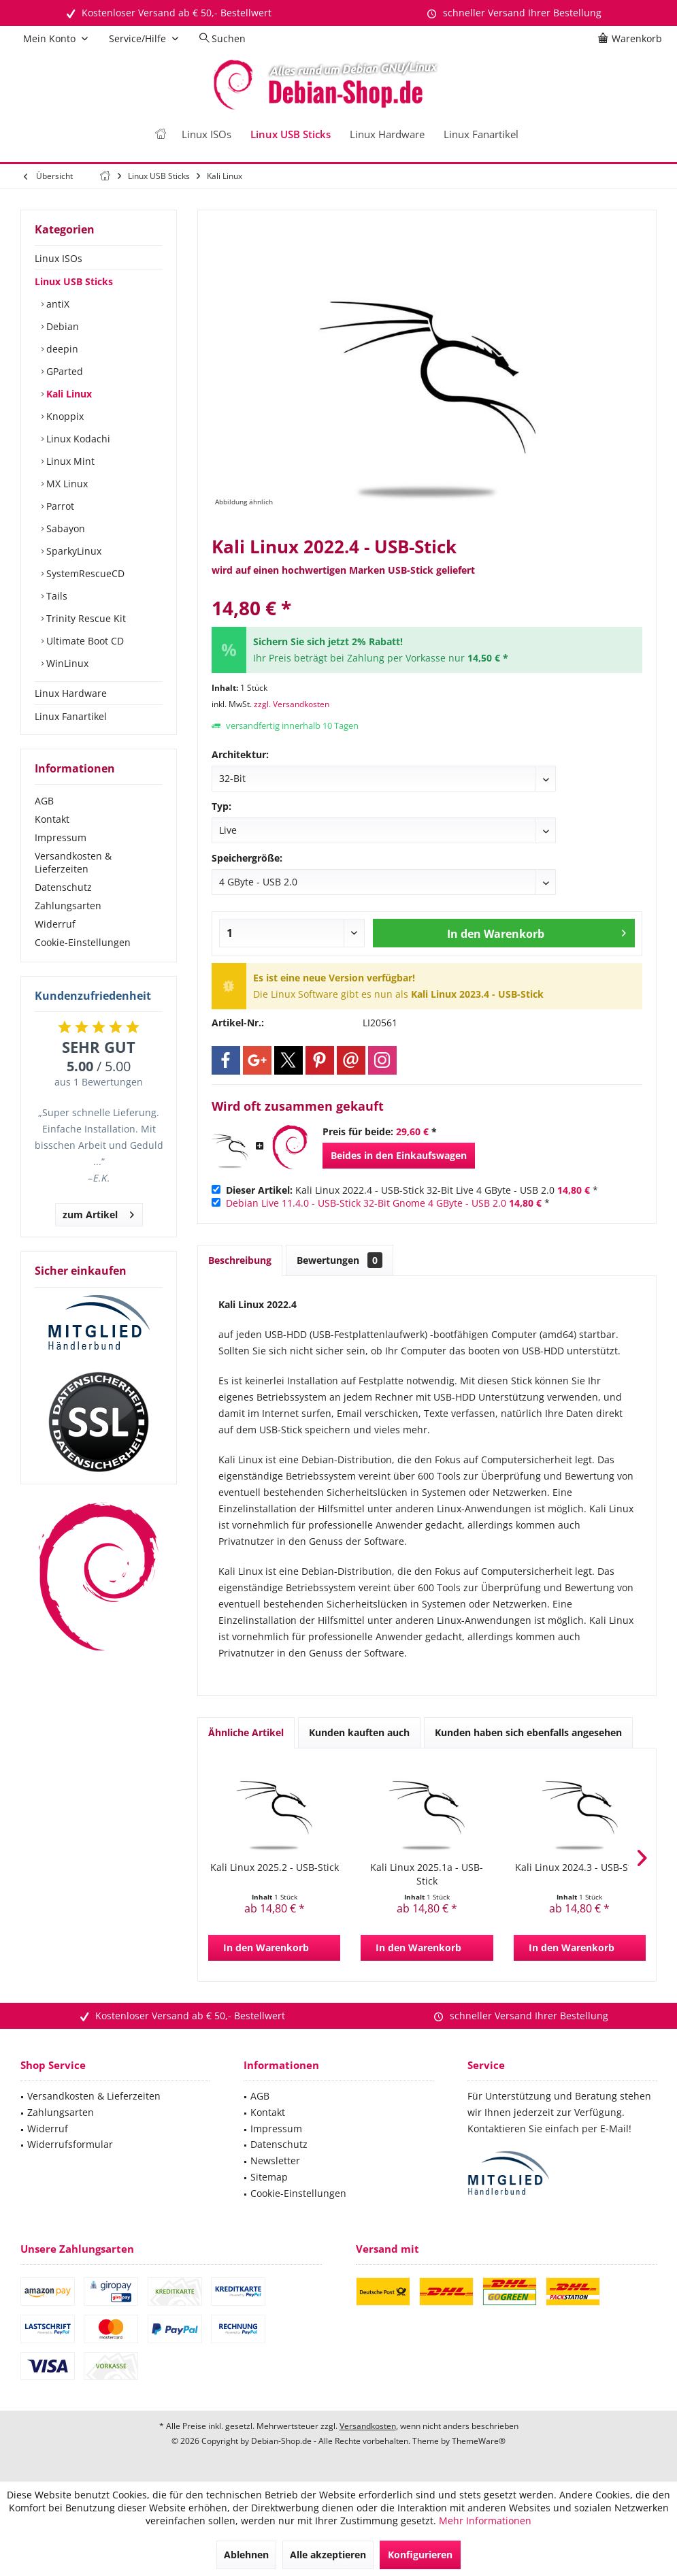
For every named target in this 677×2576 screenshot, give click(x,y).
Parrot (59, 506)
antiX (56, 303)
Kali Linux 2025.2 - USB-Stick (274, 1867)
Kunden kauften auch (359, 1732)
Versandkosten (368, 2426)
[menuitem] (632, 39)
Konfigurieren (420, 2554)
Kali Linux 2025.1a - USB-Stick (426, 1874)
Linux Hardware (71, 693)
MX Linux (66, 483)
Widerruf (55, 923)
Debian (61, 326)
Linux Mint (69, 461)
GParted (63, 371)
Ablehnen (246, 2554)
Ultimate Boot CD (84, 640)
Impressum (60, 837)
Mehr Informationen (485, 2520)
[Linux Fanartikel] (481, 134)
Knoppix (64, 416)
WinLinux (66, 663)
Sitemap (269, 2176)
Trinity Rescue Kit (85, 618)
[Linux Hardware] (387, 134)
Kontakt (52, 819)
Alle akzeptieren (328, 2554)
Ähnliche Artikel (246, 1732)
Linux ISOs (58, 258)
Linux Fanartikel (71, 716)
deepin (61, 348)
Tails (55, 595)
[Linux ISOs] (206, 134)
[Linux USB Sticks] (290, 134)
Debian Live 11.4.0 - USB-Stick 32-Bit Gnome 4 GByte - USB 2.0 (366, 1202)
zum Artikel (98, 1212)
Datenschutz (63, 887)
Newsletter (275, 2160)
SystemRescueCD (84, 573)
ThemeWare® (479, 2441)
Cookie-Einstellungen (83, 942)
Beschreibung (239, 1260)
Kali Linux (68, 393)
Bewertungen (339, 1260)
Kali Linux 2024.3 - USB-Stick (579, 1867)
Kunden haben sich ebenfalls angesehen (528, 1732)
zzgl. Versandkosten (291, 704)
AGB (44, 800)
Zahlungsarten (68, 905)
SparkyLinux (72, 550)
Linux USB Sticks (74, 281)
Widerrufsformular (70, 2144)
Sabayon (64, 528)
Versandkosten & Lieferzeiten (73, 862)
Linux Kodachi (77, 438)
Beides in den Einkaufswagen (399, 1155)
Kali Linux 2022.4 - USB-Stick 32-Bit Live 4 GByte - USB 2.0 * (412, 1190)
